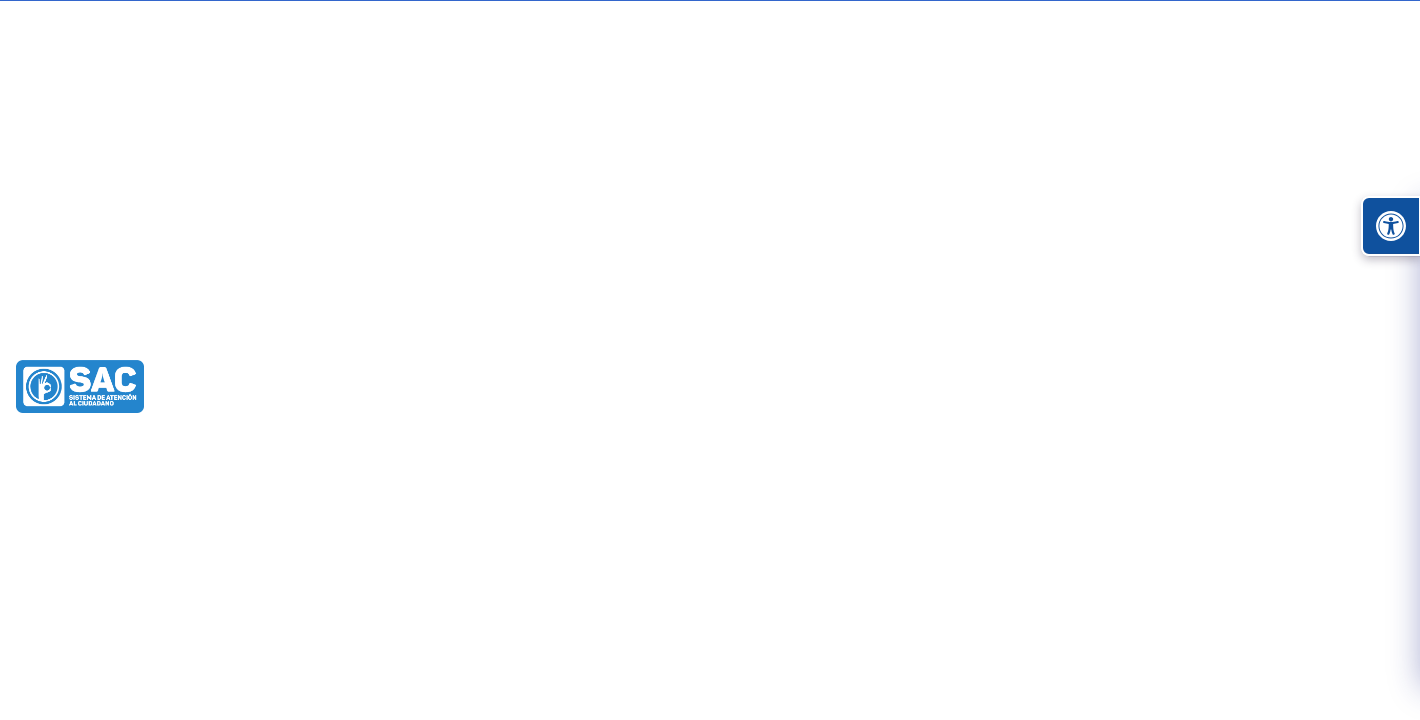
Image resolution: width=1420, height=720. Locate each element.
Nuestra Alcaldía (321, 330)
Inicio (140, 221)
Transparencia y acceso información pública (313, 221)
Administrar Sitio (1277, 82)
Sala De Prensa (453, 330)
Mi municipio (896, 220)
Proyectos (1259, 221)
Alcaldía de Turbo (179, 330)
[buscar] (1146, 133)
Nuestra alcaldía (1057, 220)
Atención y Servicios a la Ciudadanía (545, 221)
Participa (745, 221)
